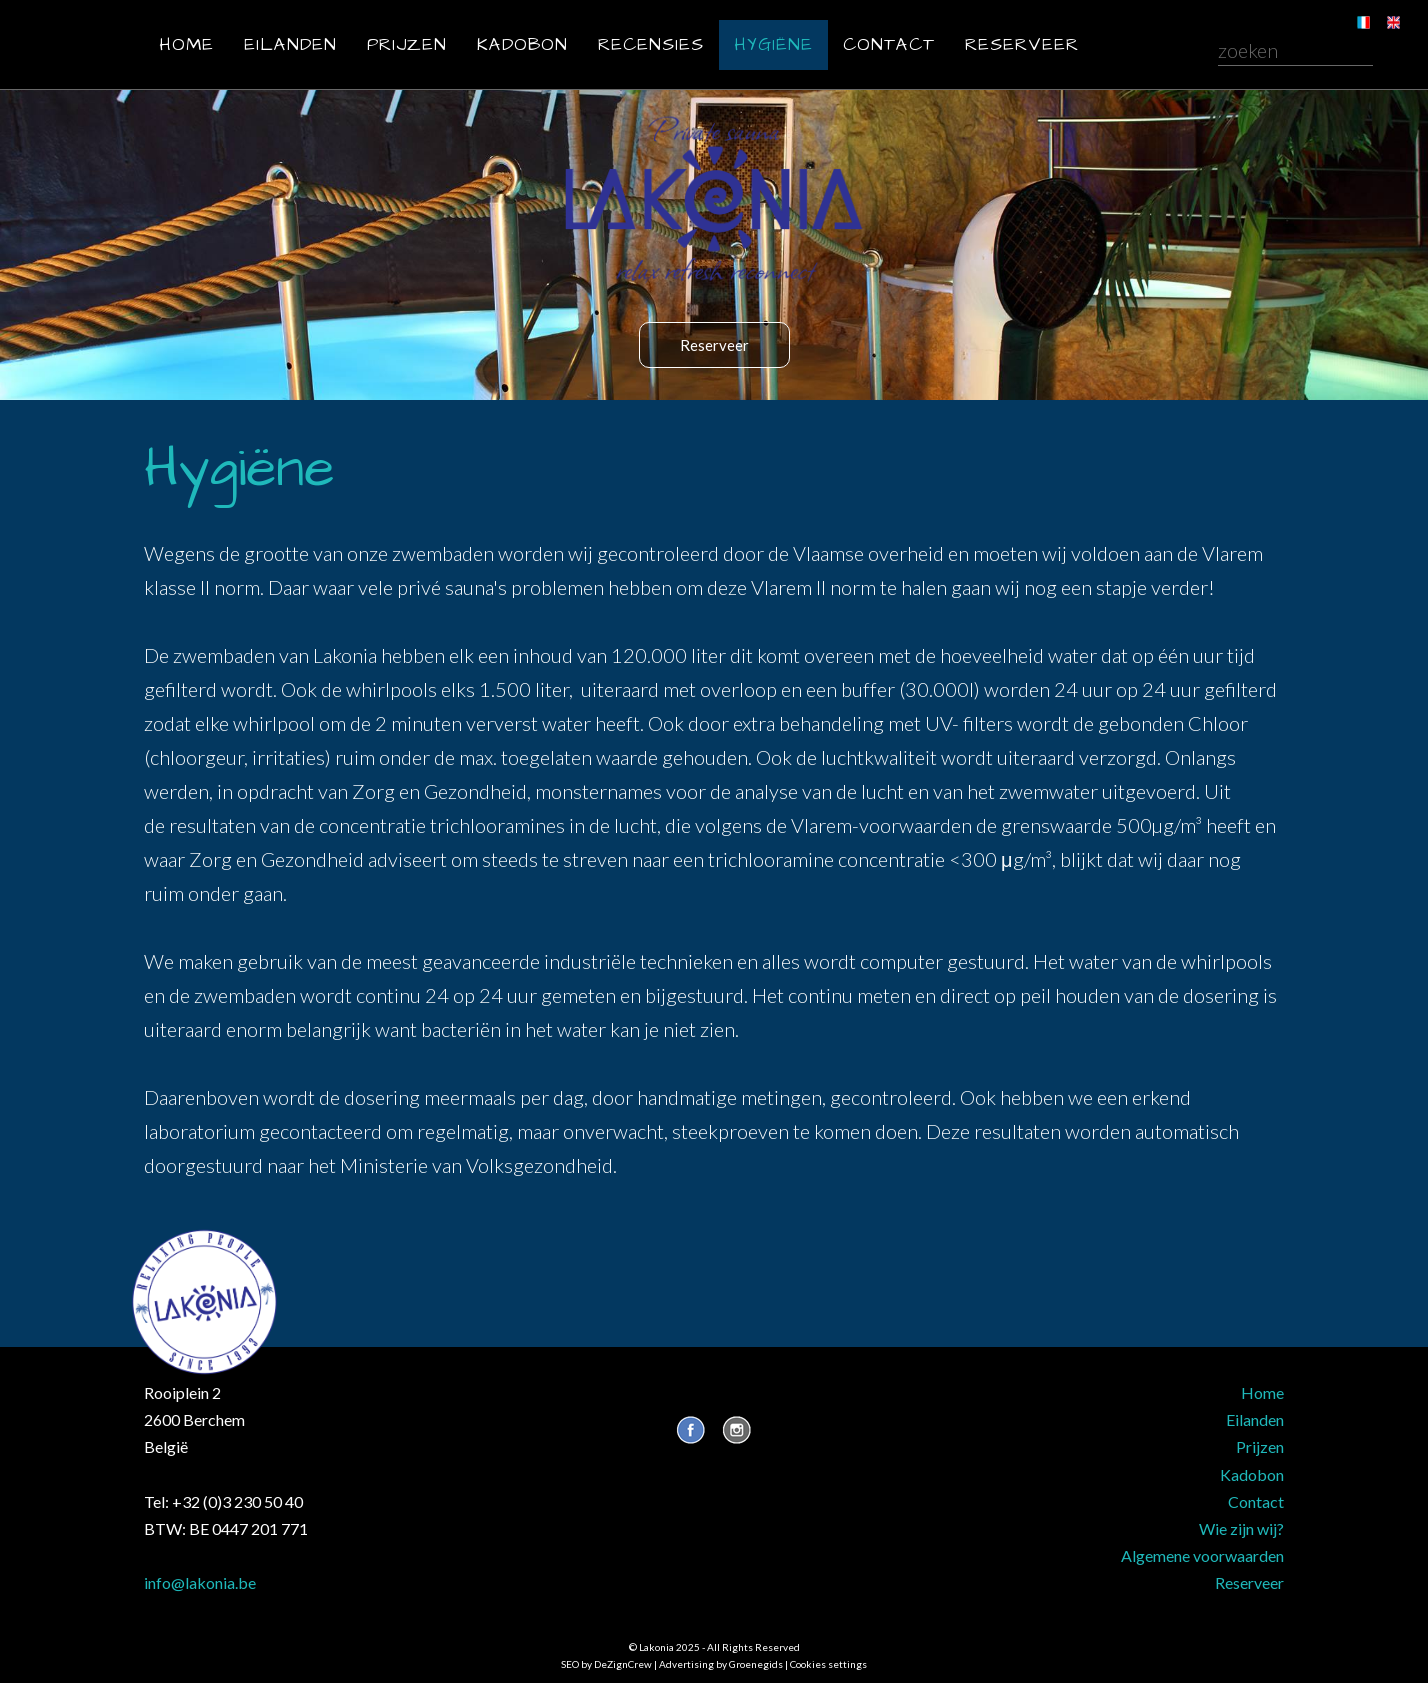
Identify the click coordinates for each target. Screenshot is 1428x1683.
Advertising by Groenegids (721, 1664)
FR (1349, 10)
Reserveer (1022, 44)
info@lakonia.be (200, 1582)
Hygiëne (773, 44)
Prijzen (407, 44)
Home (186, 44)
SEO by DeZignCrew (606, 1664)
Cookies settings (828, 1664)
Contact (889, 44)
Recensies (651, 44)
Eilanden (290, 44)
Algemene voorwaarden (1202, 1555)
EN (1379, 10)
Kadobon (522, 44)
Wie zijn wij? (1241, 1528)
